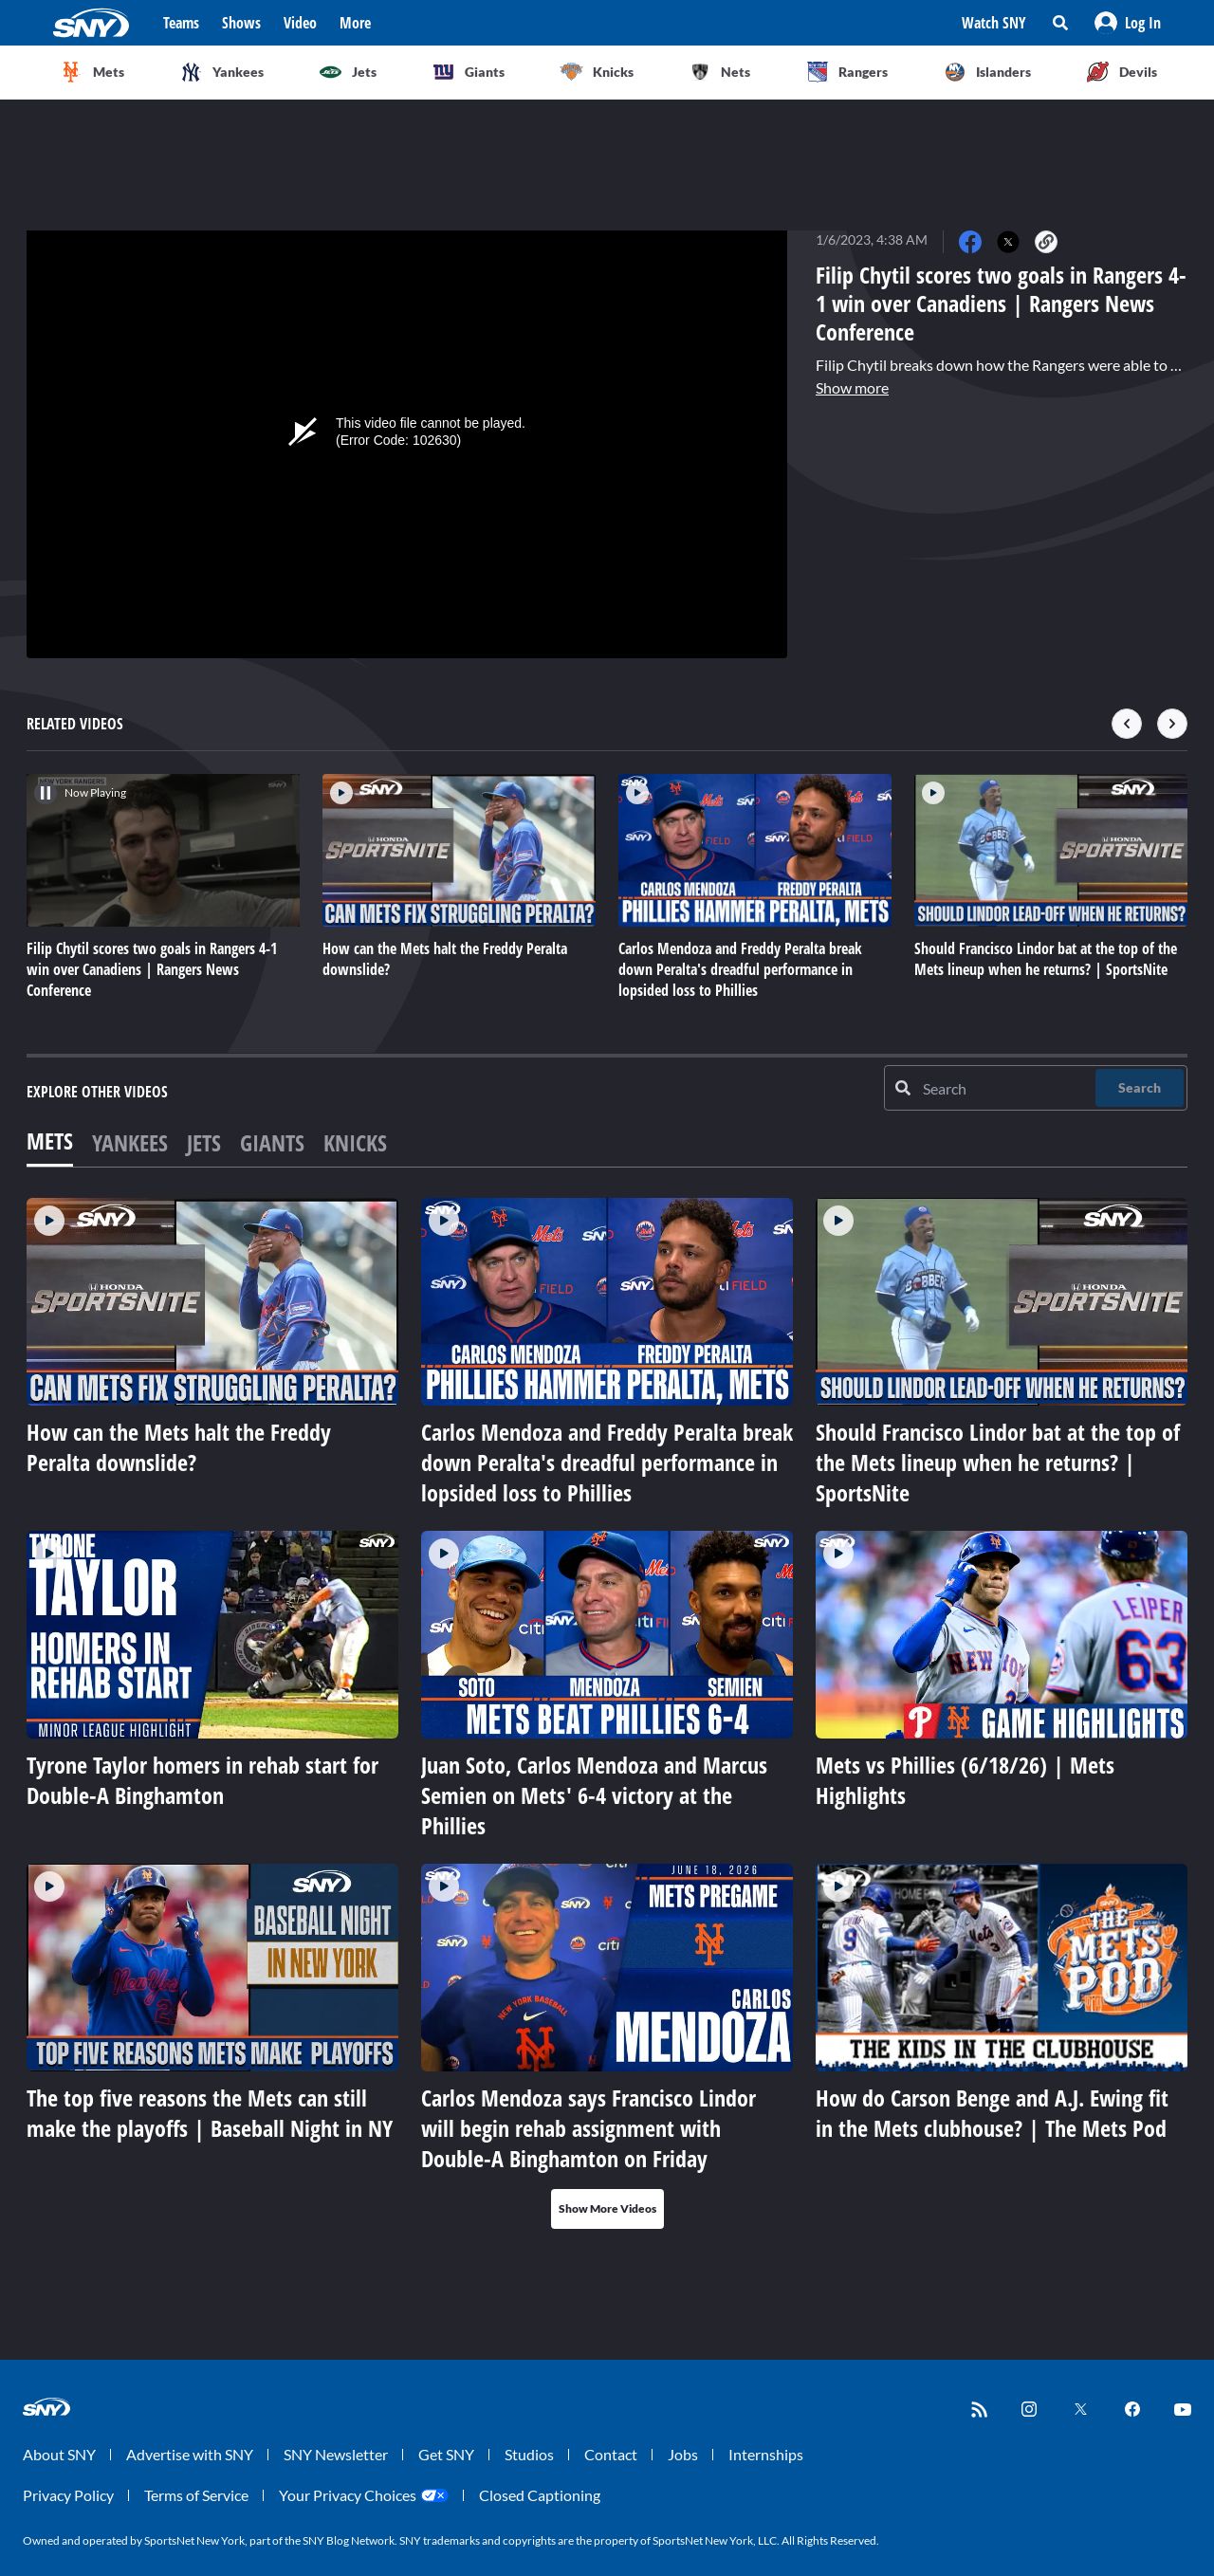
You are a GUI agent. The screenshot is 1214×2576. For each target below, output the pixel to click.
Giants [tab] (272, 1142)
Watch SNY (994, 22)
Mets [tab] (50, 1140)
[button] (1127, 23)
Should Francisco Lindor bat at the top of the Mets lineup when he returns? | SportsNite (998, 1462)
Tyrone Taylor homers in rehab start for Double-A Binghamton (202, 1780)
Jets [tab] (204, 1142)
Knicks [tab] (355, 1142)
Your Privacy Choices (347, 2495)
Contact (610, 2454)
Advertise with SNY (189, 2454)
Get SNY (446, 2454)
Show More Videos (607, 2208)
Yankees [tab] (130, 1142)
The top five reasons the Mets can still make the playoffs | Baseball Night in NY (210, 2113)
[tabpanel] (607, 1713)
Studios (529, 2454)
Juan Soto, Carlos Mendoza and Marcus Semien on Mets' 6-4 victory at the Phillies (594, 1795)
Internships (765, 2454)
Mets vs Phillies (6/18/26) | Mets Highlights (965, 1780)
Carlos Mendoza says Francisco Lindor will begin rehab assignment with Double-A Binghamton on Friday (588, 2128)
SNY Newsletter (336, 2454)
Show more (852, 387)
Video (300, 22)
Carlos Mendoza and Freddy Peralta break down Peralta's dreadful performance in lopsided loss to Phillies (607, 1462)
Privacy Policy (68, 2495)
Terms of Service (196, 2495)
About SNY (59, 2454)
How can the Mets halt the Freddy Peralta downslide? (179, 1447)
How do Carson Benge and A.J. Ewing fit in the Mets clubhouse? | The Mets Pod (992, 2113)
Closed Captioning (539, 2495)
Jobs (683, 2454)
